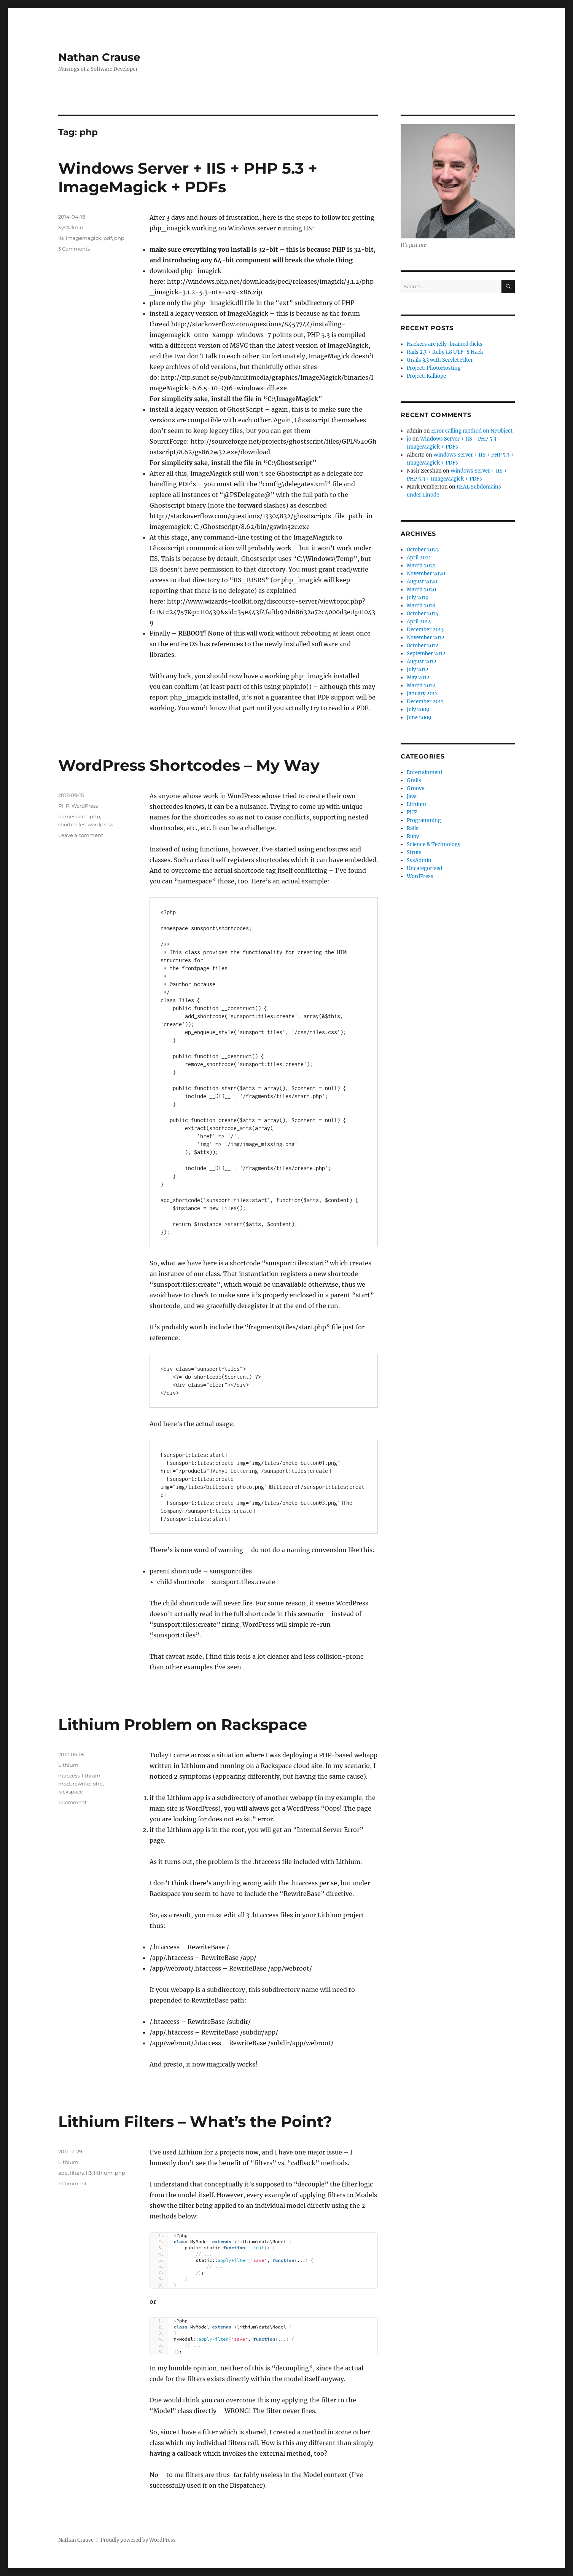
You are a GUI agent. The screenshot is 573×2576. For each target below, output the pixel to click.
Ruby (413, 836)
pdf (107, 238)
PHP (63, 806)
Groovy (415, 788)
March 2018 (421, 605)
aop (63, 2173)
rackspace (70, 1792)
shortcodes (71, 824)
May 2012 (418, 677)
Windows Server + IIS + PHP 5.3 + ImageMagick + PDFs (187, 177)
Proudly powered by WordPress (138, 2540)
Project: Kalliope (426, 376)
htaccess (69, 1776)
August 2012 (421, 661)
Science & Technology (433, 844)
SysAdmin (70, 227)
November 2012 (425, 637)
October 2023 (423, 549)
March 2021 (421, 565)
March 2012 (421, 685)
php (119, 238)
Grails (414, 780)
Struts (414, 852)
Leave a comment (80, 835)
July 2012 (417, 669)
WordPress (85, 806)
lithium (91, 1776)
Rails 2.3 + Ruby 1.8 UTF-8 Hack (445, 352)
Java (412, 796)
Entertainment (424, 772)
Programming (424, 820)
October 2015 (422, 613)
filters (77, 2173)
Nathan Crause (99, 57)
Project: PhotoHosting (434, 368)
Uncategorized (424, 868)
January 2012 (422, 693)
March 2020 (421, 589)
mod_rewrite (74, 1784)
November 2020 (426, 573)
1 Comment (72, 1802)
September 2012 (426, 653)
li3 (89, 2173)
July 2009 (418, 709)
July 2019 (418, 597)
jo (409, 439)
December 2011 (425, 701)
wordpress (100, 824)
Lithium (68, 1765)
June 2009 (419, 717)
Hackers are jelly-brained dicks (444, 344)
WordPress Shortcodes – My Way (189, 765)
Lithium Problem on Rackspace (182, 1724)
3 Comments (74, 249)
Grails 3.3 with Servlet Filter (440, 360)
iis (61, 238)
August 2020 (422, 581)
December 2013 (425, 629)
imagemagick (83, 238)
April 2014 (419, 621)
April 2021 (419, 557)
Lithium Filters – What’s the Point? (195, 2121)
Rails (413, 828)
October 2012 (422, 645)
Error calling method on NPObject (472, 431)
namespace (73, 816)
